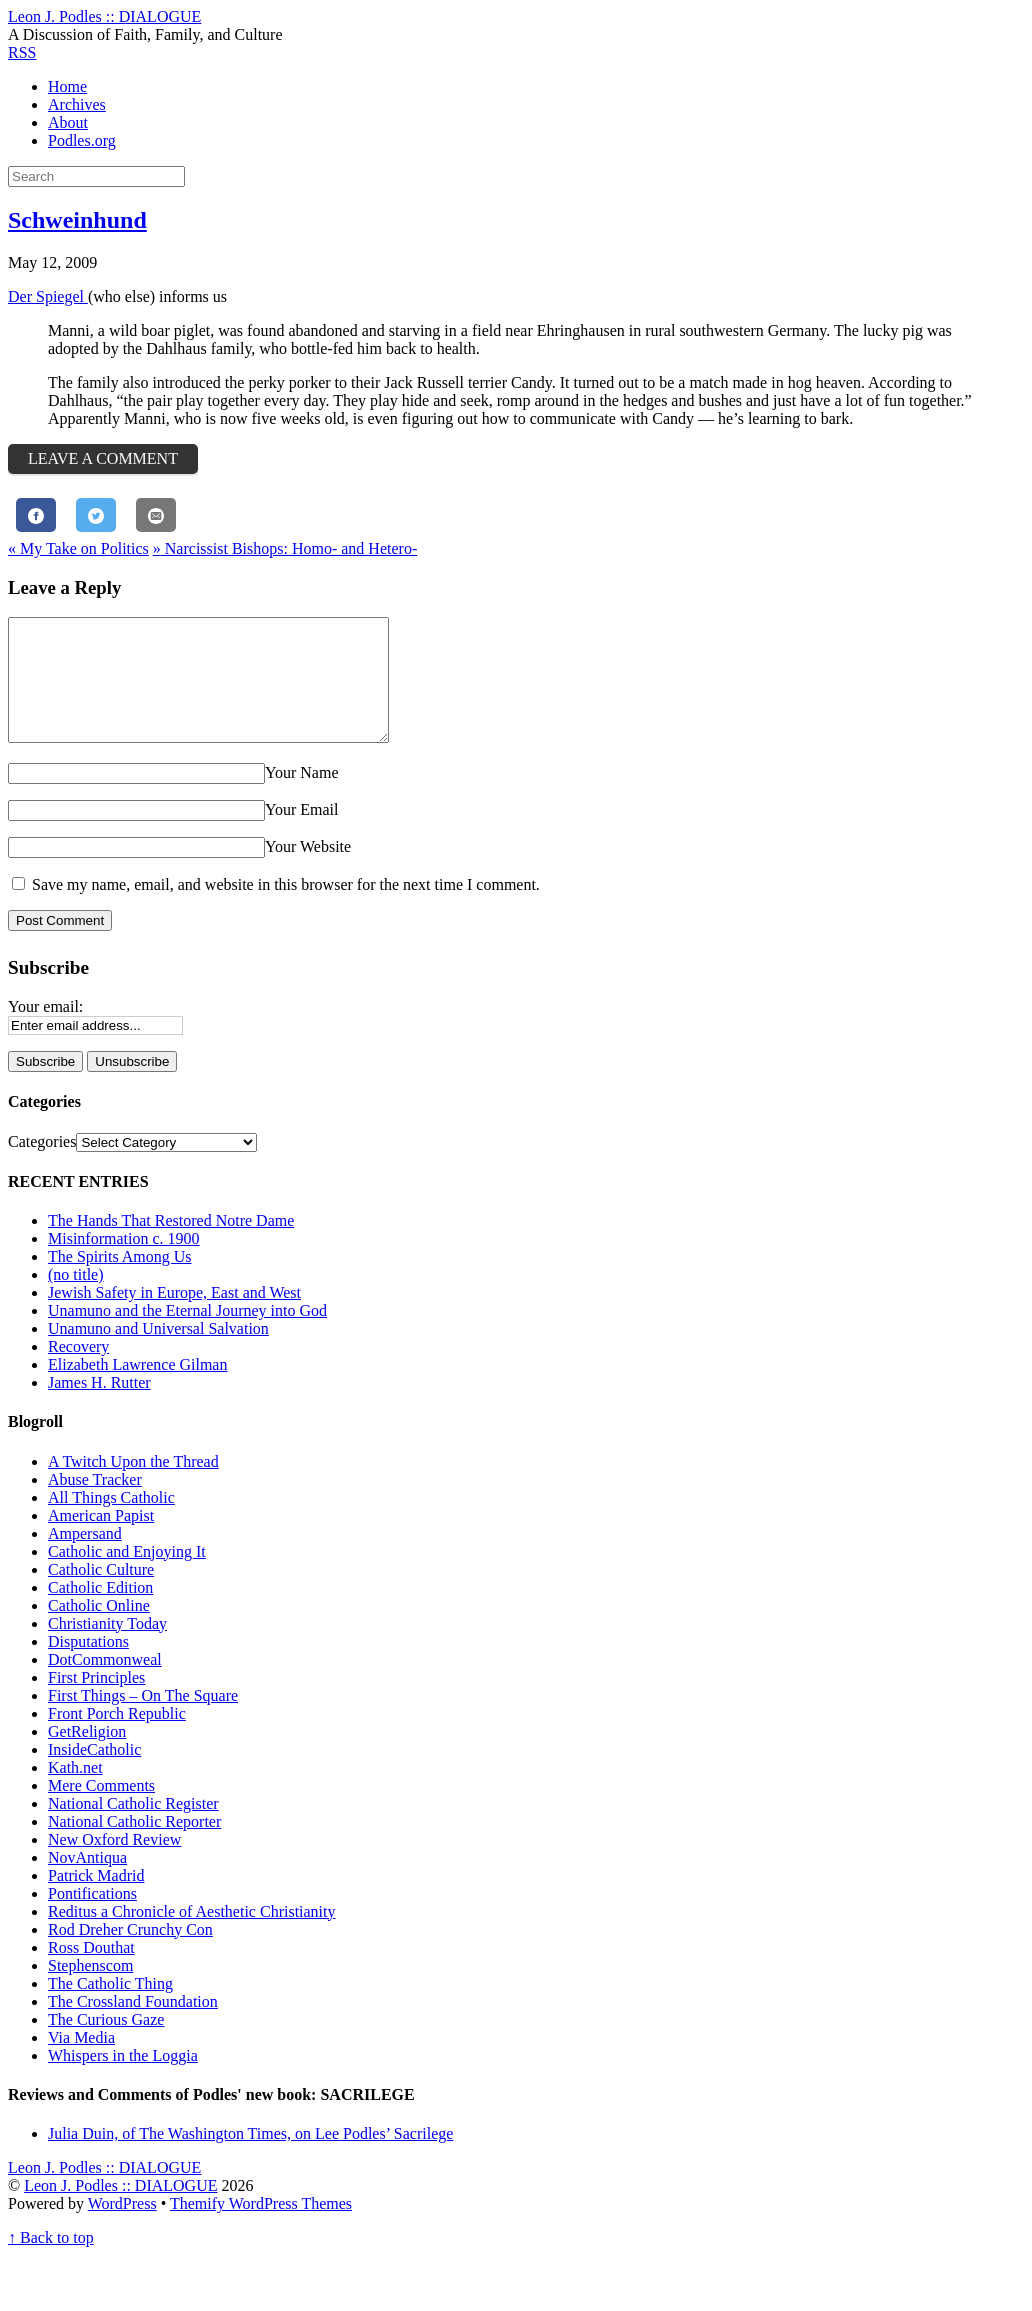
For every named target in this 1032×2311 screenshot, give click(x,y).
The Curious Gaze (106, 2043)
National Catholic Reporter (134, 1845)
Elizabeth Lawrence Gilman (137, 1388)
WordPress (122, 2227)
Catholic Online (99, 1629)
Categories (42, 1165)
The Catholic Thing (110, 2007)
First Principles (96, 1701)
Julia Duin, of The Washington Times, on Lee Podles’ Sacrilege (250, 2157)
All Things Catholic (111, 1521)
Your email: (45, 1030)
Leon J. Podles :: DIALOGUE (120, 2209)
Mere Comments (101, 1809)
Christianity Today (107, 1647)
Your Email (302, 833)
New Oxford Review (114, 1863)
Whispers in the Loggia (123, 2079)
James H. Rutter (99, 1406)
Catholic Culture (101, 1593)
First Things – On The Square (143, 1719)
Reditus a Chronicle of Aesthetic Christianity (192, 1935)
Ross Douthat (91, 1971)
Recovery (78, 1370)
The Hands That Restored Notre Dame (171, 1244)
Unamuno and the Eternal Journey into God (187, 1334)
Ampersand (85, 1557)
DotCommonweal (105, 1683)
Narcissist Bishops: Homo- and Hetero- (285, 548)
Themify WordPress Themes (261, 2227)
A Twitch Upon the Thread (133, 1485)
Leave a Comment (103, 458)
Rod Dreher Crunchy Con (130, 1953)
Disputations (88, 1665)
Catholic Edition (100, 1611)
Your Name (301, 796)
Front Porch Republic (117, 1737)
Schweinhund (77, 220)
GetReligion (87, 1755)
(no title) (76, 1298)
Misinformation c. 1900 (124, 1262)
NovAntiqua (87, 1881)
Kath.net (75, 1791)
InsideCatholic (94, 1773)
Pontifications (92, 1917)
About (68, 122)
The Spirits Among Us (120, 1280)
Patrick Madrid (96, 1899)
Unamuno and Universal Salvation (158, 1352)
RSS (22, 52)
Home (67, 86)
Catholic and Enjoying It (127, 1575)
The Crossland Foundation (133, 2025)
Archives (77, 104)
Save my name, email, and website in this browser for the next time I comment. (286, 908)
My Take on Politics (78, 548)
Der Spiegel (48, 296)
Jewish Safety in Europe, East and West (174, 1316)
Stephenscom (90, 1989)
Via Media (81, 2061)
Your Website (308, 870)
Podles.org (82, 140)
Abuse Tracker (95, 1503)
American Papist (101, 1539)
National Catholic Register (133, 1827)
